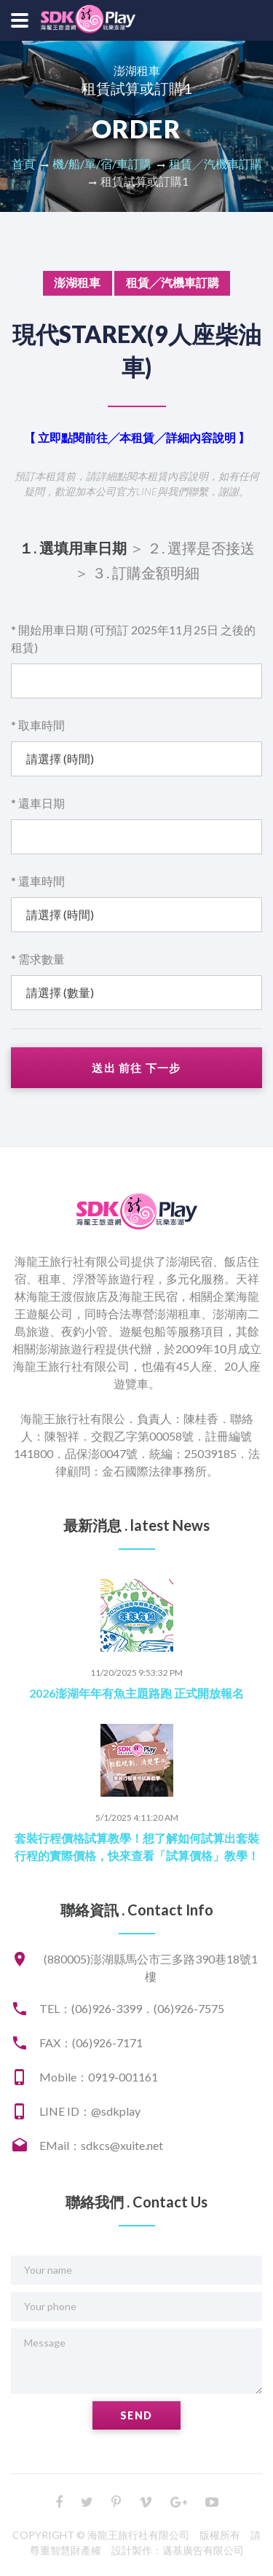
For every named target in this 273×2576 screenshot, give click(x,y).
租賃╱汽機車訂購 (215, 163)
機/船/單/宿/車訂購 (101, 163)
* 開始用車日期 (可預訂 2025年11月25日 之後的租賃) (133, 638)
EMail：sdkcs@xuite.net (101, 2145)
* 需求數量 (38, 959)
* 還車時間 (38, 881)
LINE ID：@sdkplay (90, 2111)
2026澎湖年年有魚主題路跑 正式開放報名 (136, 1693)
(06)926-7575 (189, 2008)
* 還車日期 (38, 803)
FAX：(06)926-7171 (91, 2042)
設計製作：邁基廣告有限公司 (177, 2550)
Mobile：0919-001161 (98, 2077)
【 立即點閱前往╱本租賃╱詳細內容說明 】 (137, 437)
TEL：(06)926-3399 (90, 2008)
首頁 (23, 163)
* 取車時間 (38, 725)
